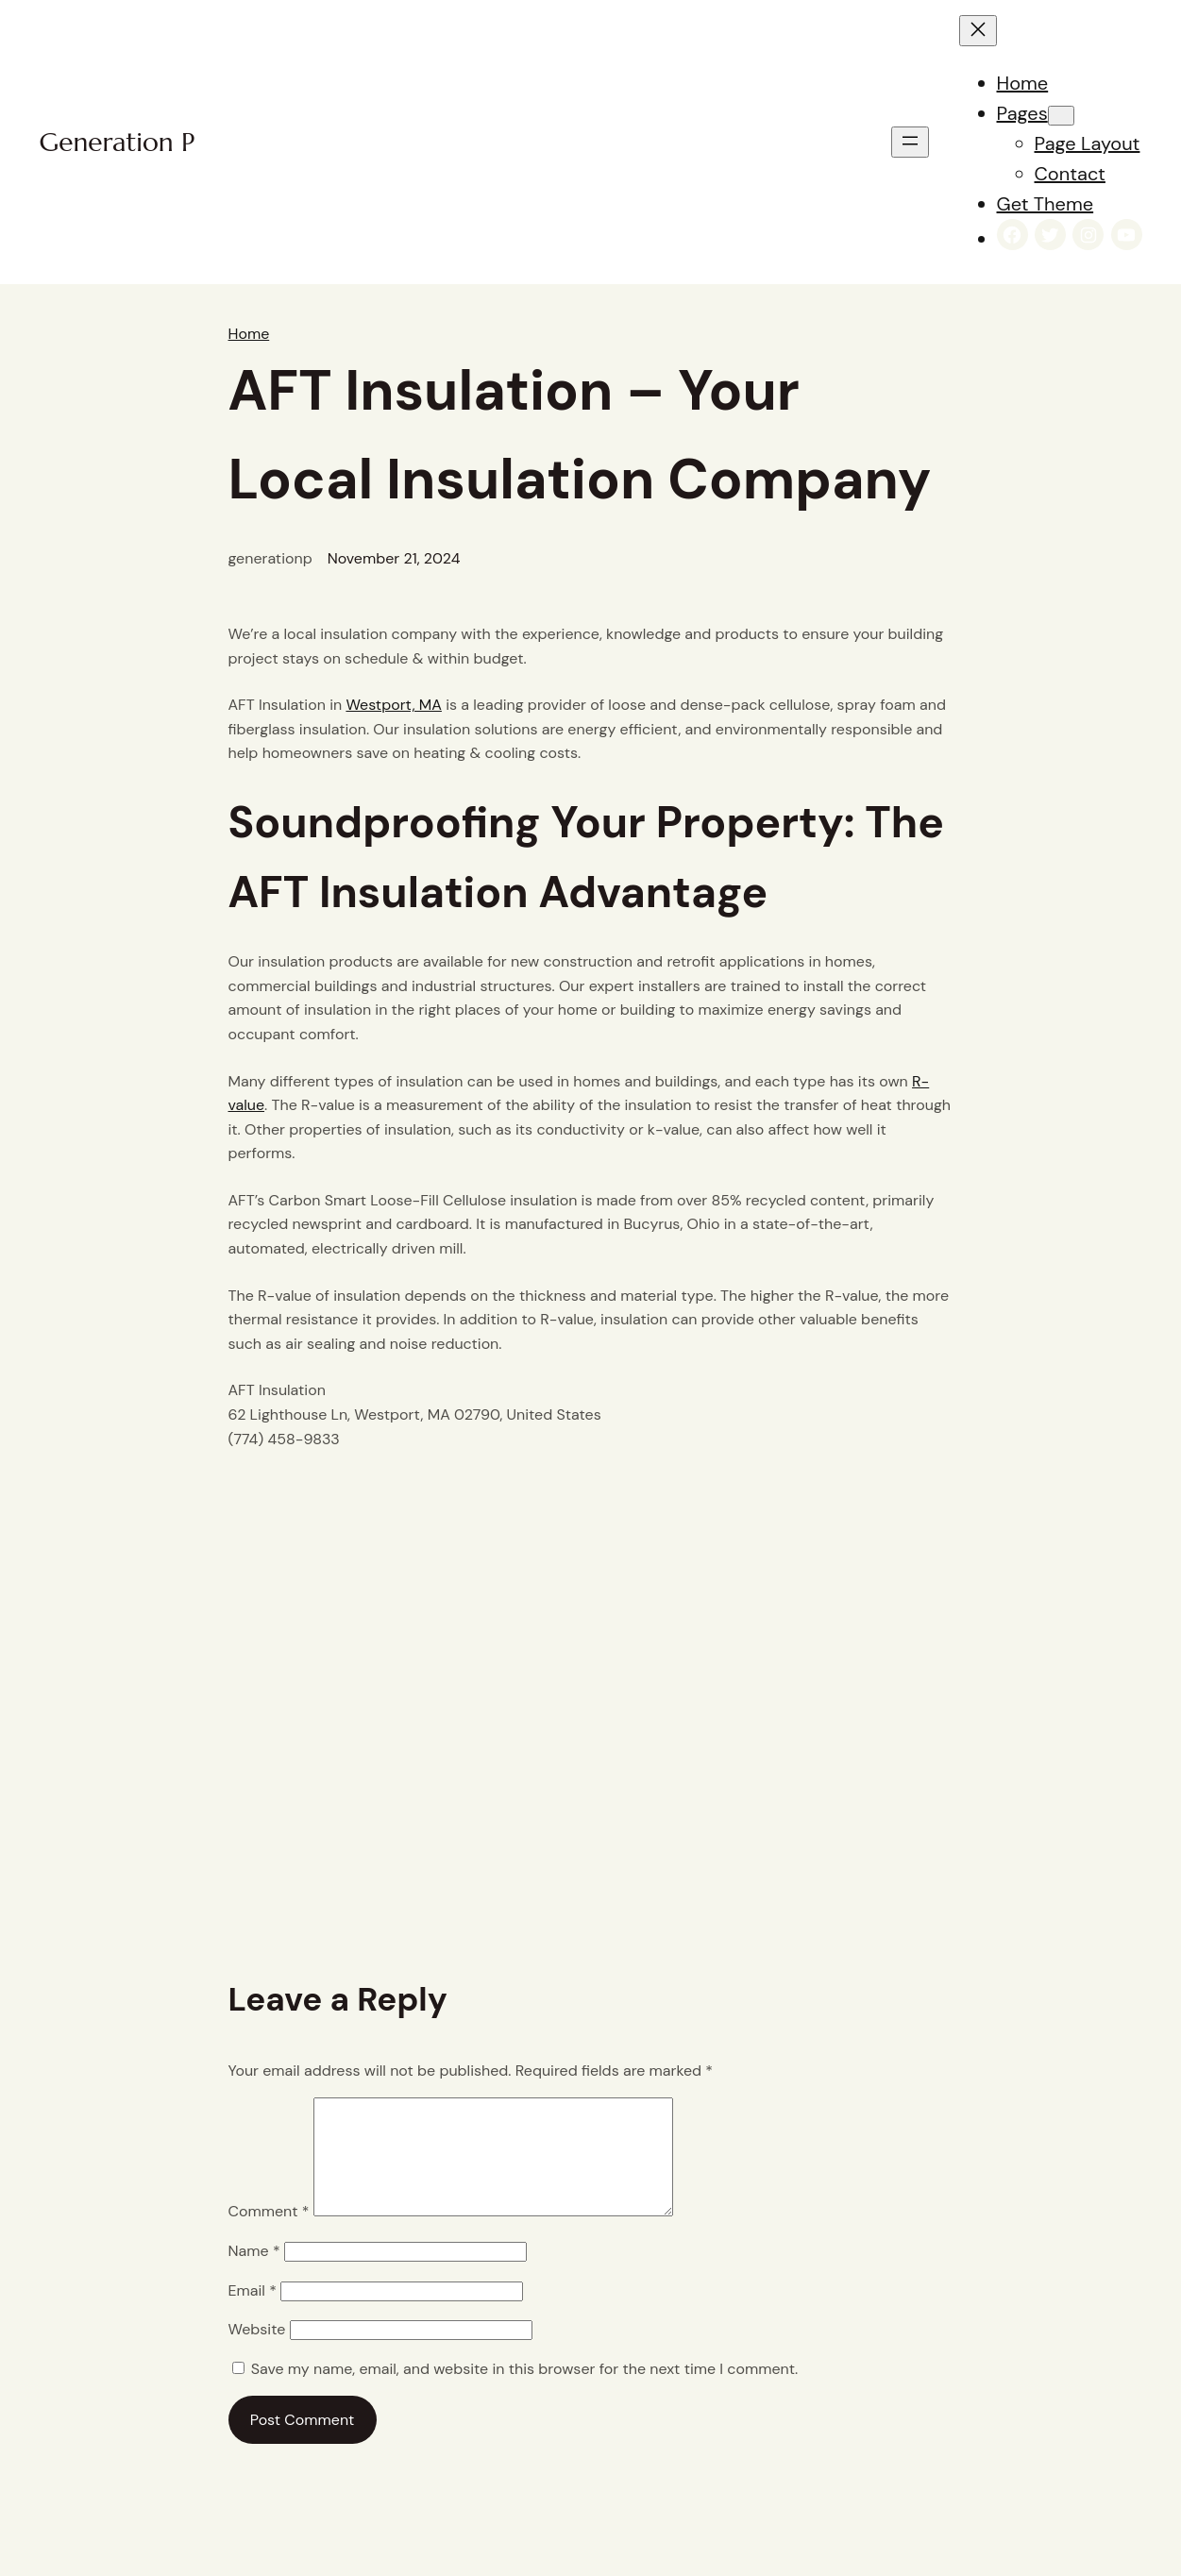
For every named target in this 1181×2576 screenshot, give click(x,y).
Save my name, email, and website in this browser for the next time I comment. (524, 2391)
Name (254, 2273)
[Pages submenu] (1061, 116)
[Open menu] (910, 142)
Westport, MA (394, 705)
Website (257, 2352)
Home (249, 334)
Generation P (117, 142)
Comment (269, 2234)
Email (252, 2313)
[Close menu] (978, 30)
